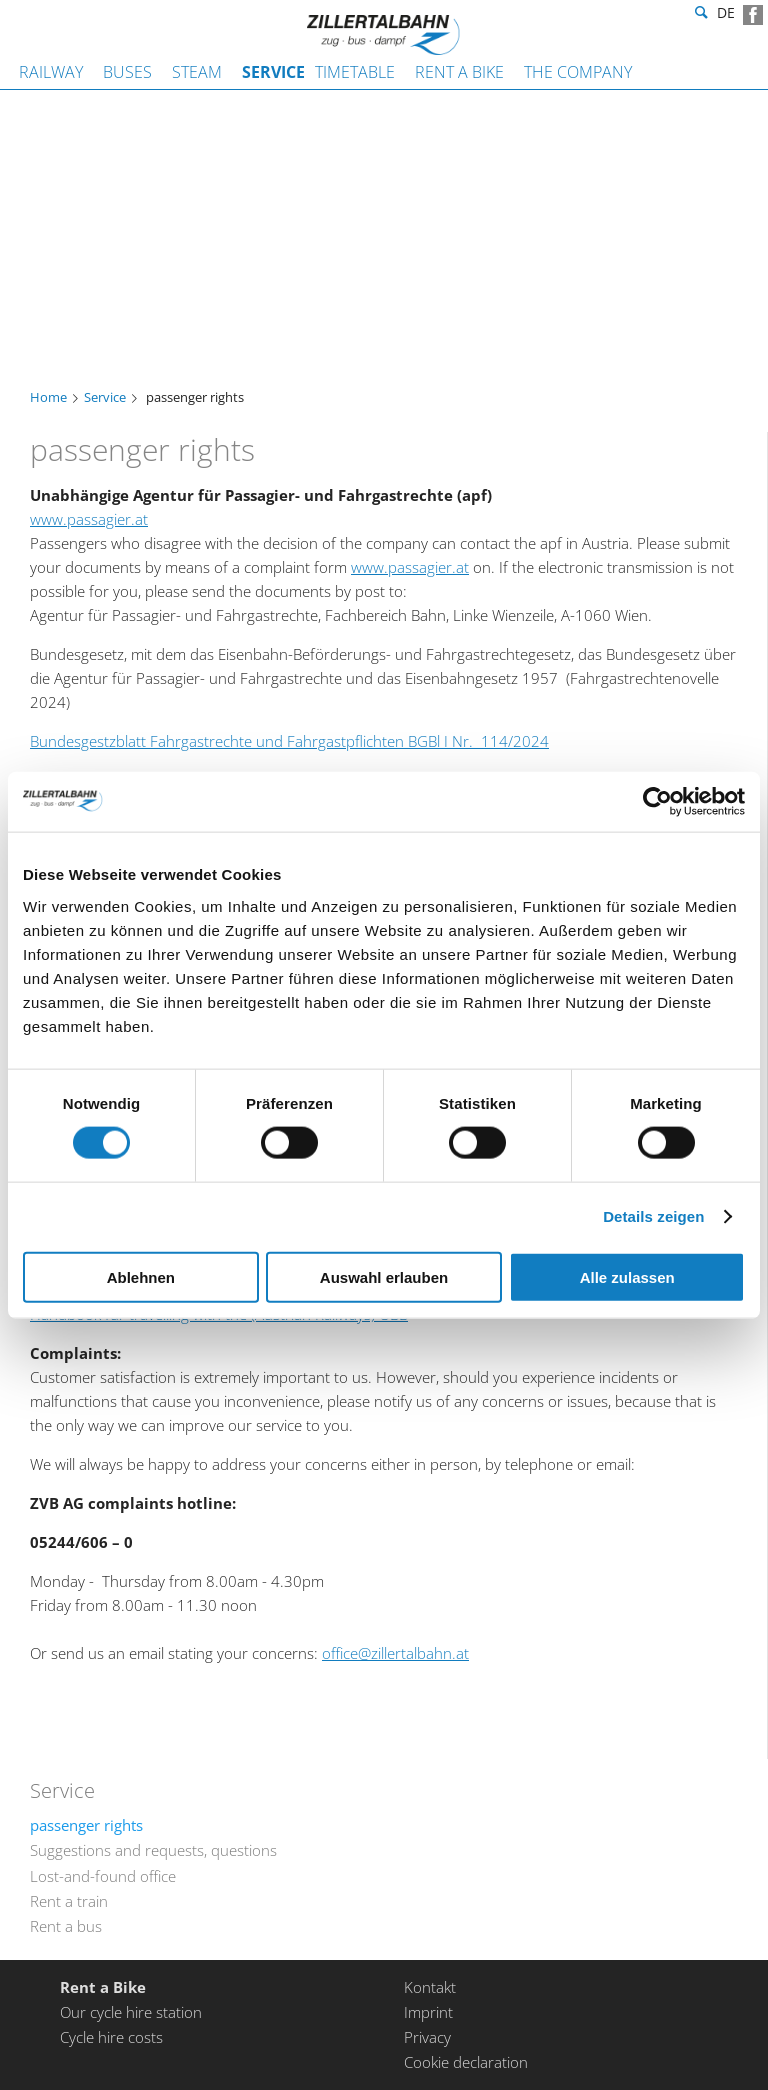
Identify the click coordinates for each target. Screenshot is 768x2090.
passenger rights (86, 1825)
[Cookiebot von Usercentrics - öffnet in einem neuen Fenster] (657, 802)
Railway (51, 72)
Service (273, 72)
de (726, 15)
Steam (197, 72)
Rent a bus (66, 1926)
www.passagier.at (89, 519)
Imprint (428, 2012)
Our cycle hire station (131, 2012)
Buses (127, 72)
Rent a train (69, 1901)
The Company (578, 72)
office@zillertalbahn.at (395, 1653)
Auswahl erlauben (384, 1276)
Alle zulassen (627, 1276)
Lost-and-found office (103, 1876)
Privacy (427, 2037)
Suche (699, 15)
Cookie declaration (466, 2062)
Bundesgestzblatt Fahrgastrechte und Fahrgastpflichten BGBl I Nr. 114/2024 (289, 741)
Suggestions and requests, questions (153, 1850)
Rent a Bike (459, 72)
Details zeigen (653, 1216)
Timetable (355, 72)
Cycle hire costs (111, 2037)
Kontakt (430, 1987)
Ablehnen (141, 1276)
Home (48, 397)
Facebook (753, 15)
